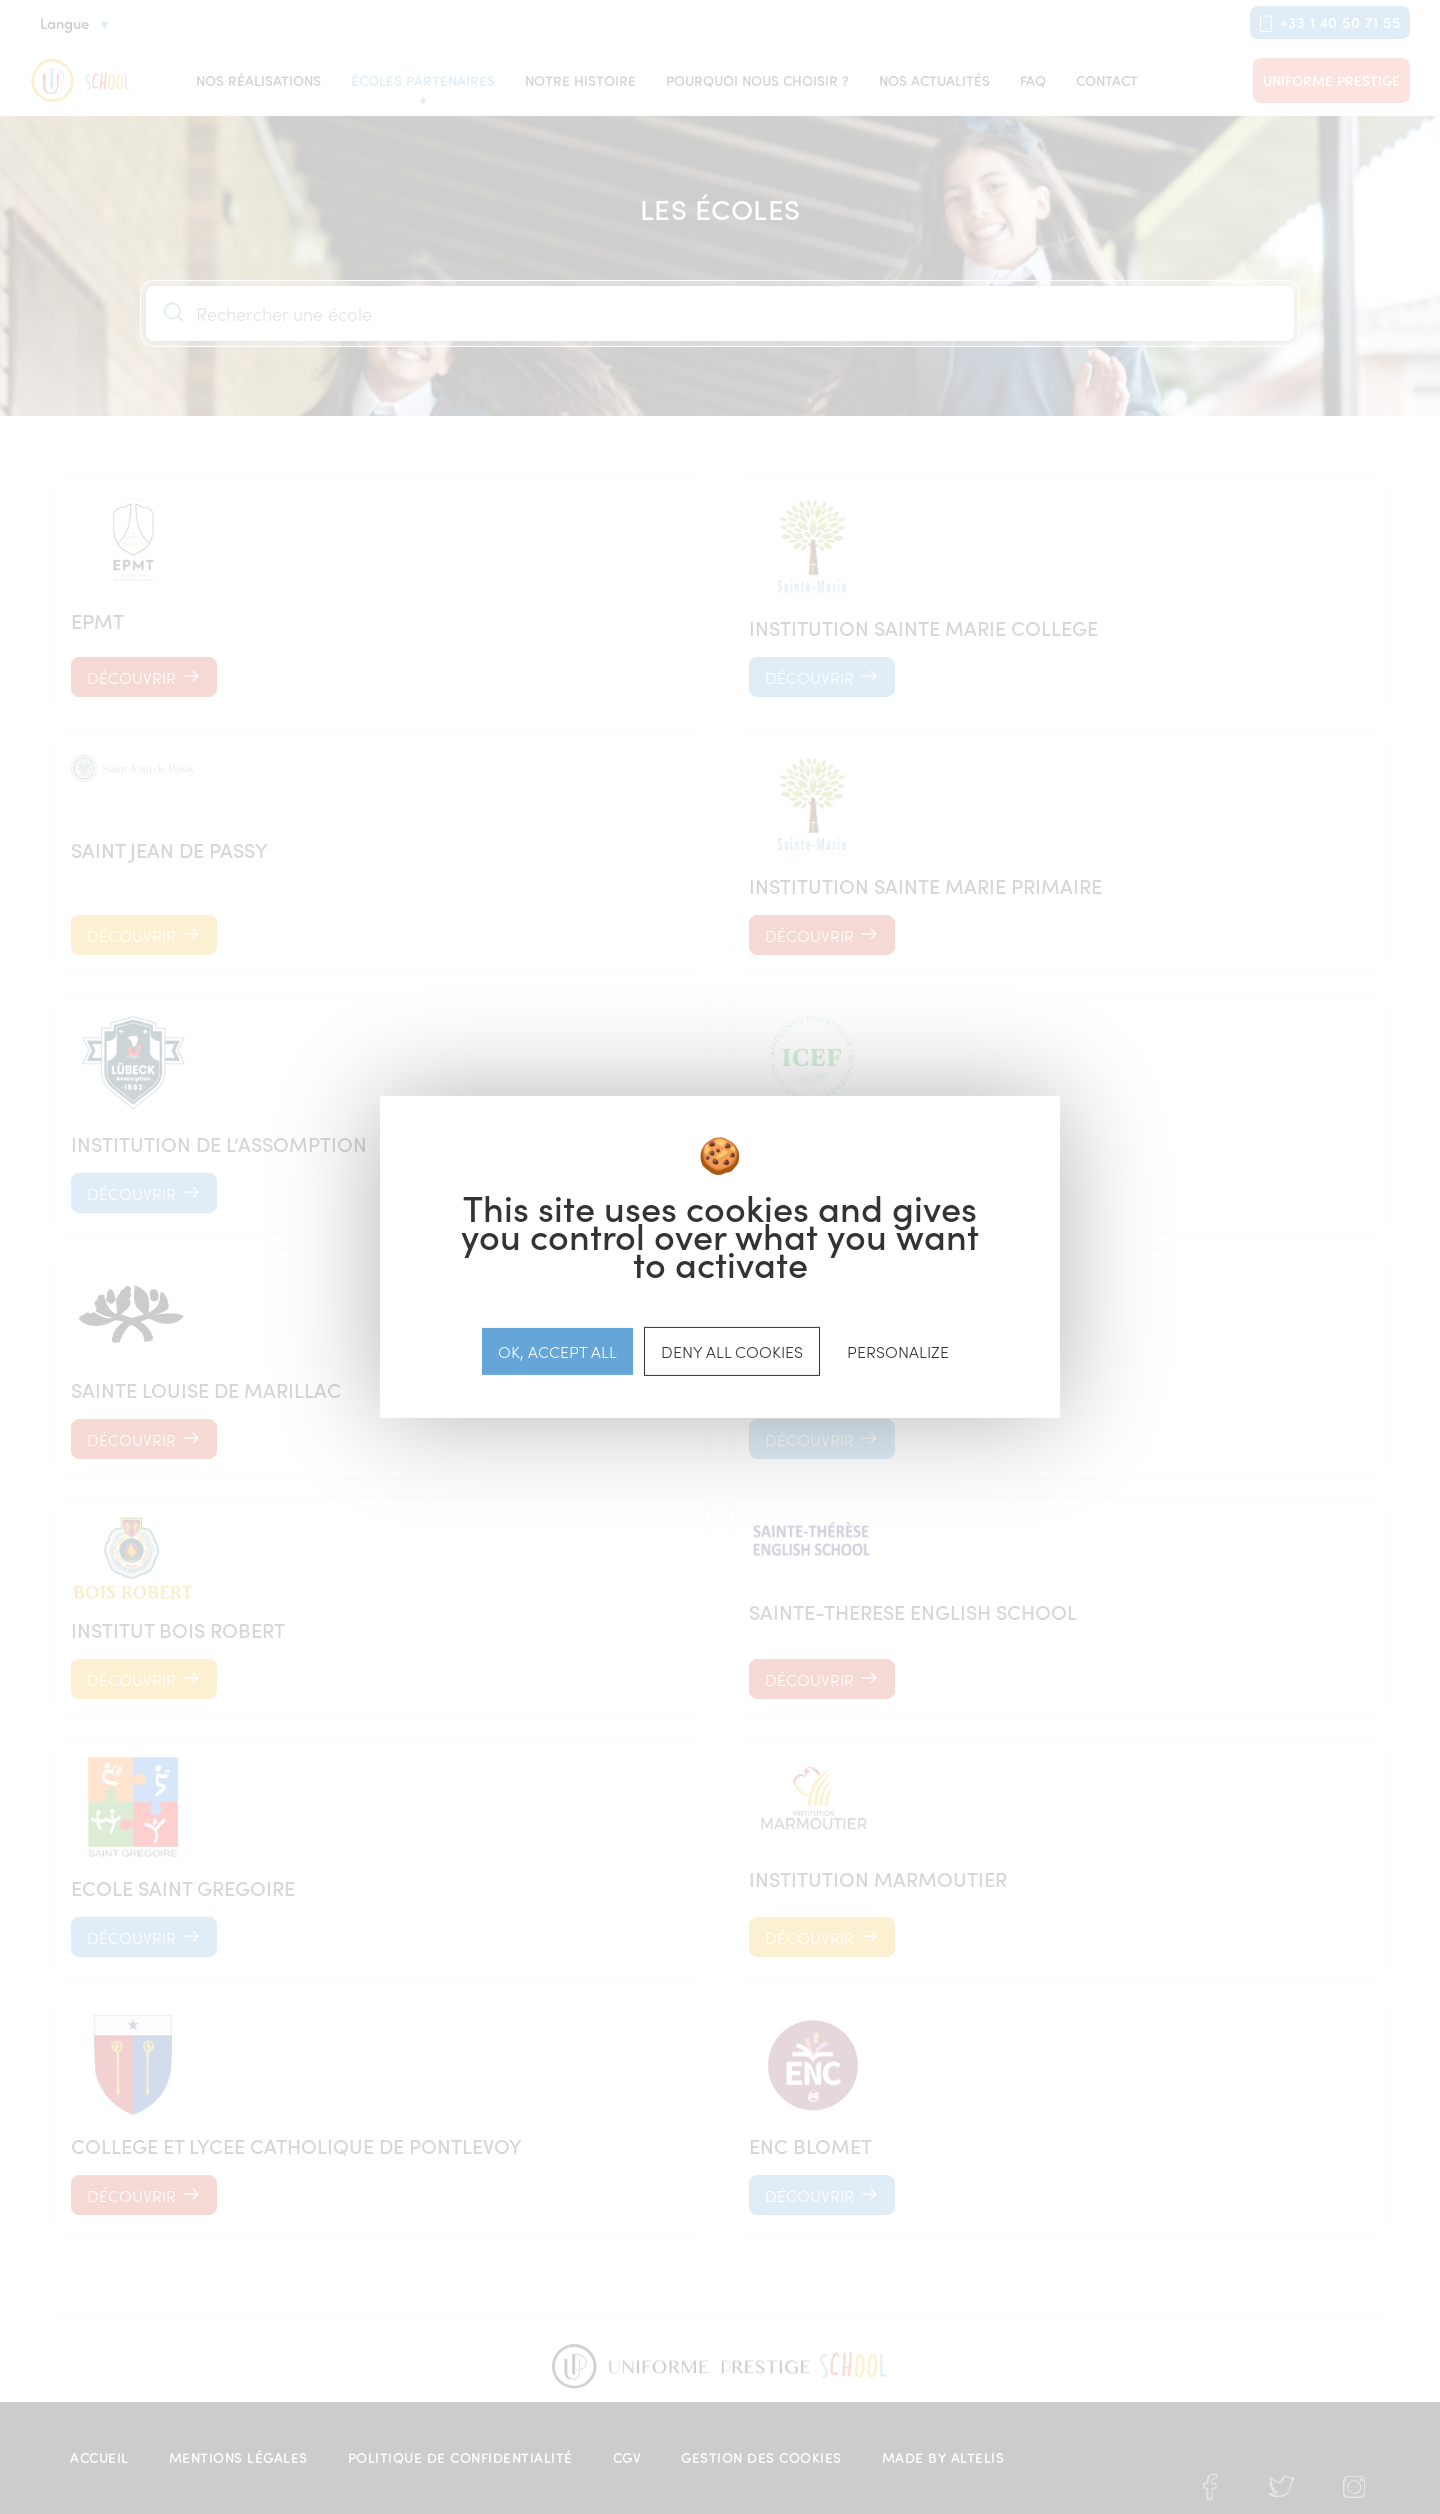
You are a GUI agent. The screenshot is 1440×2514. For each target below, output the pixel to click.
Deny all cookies (732, 1351)
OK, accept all (557, 1351)
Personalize (898, 1351)
